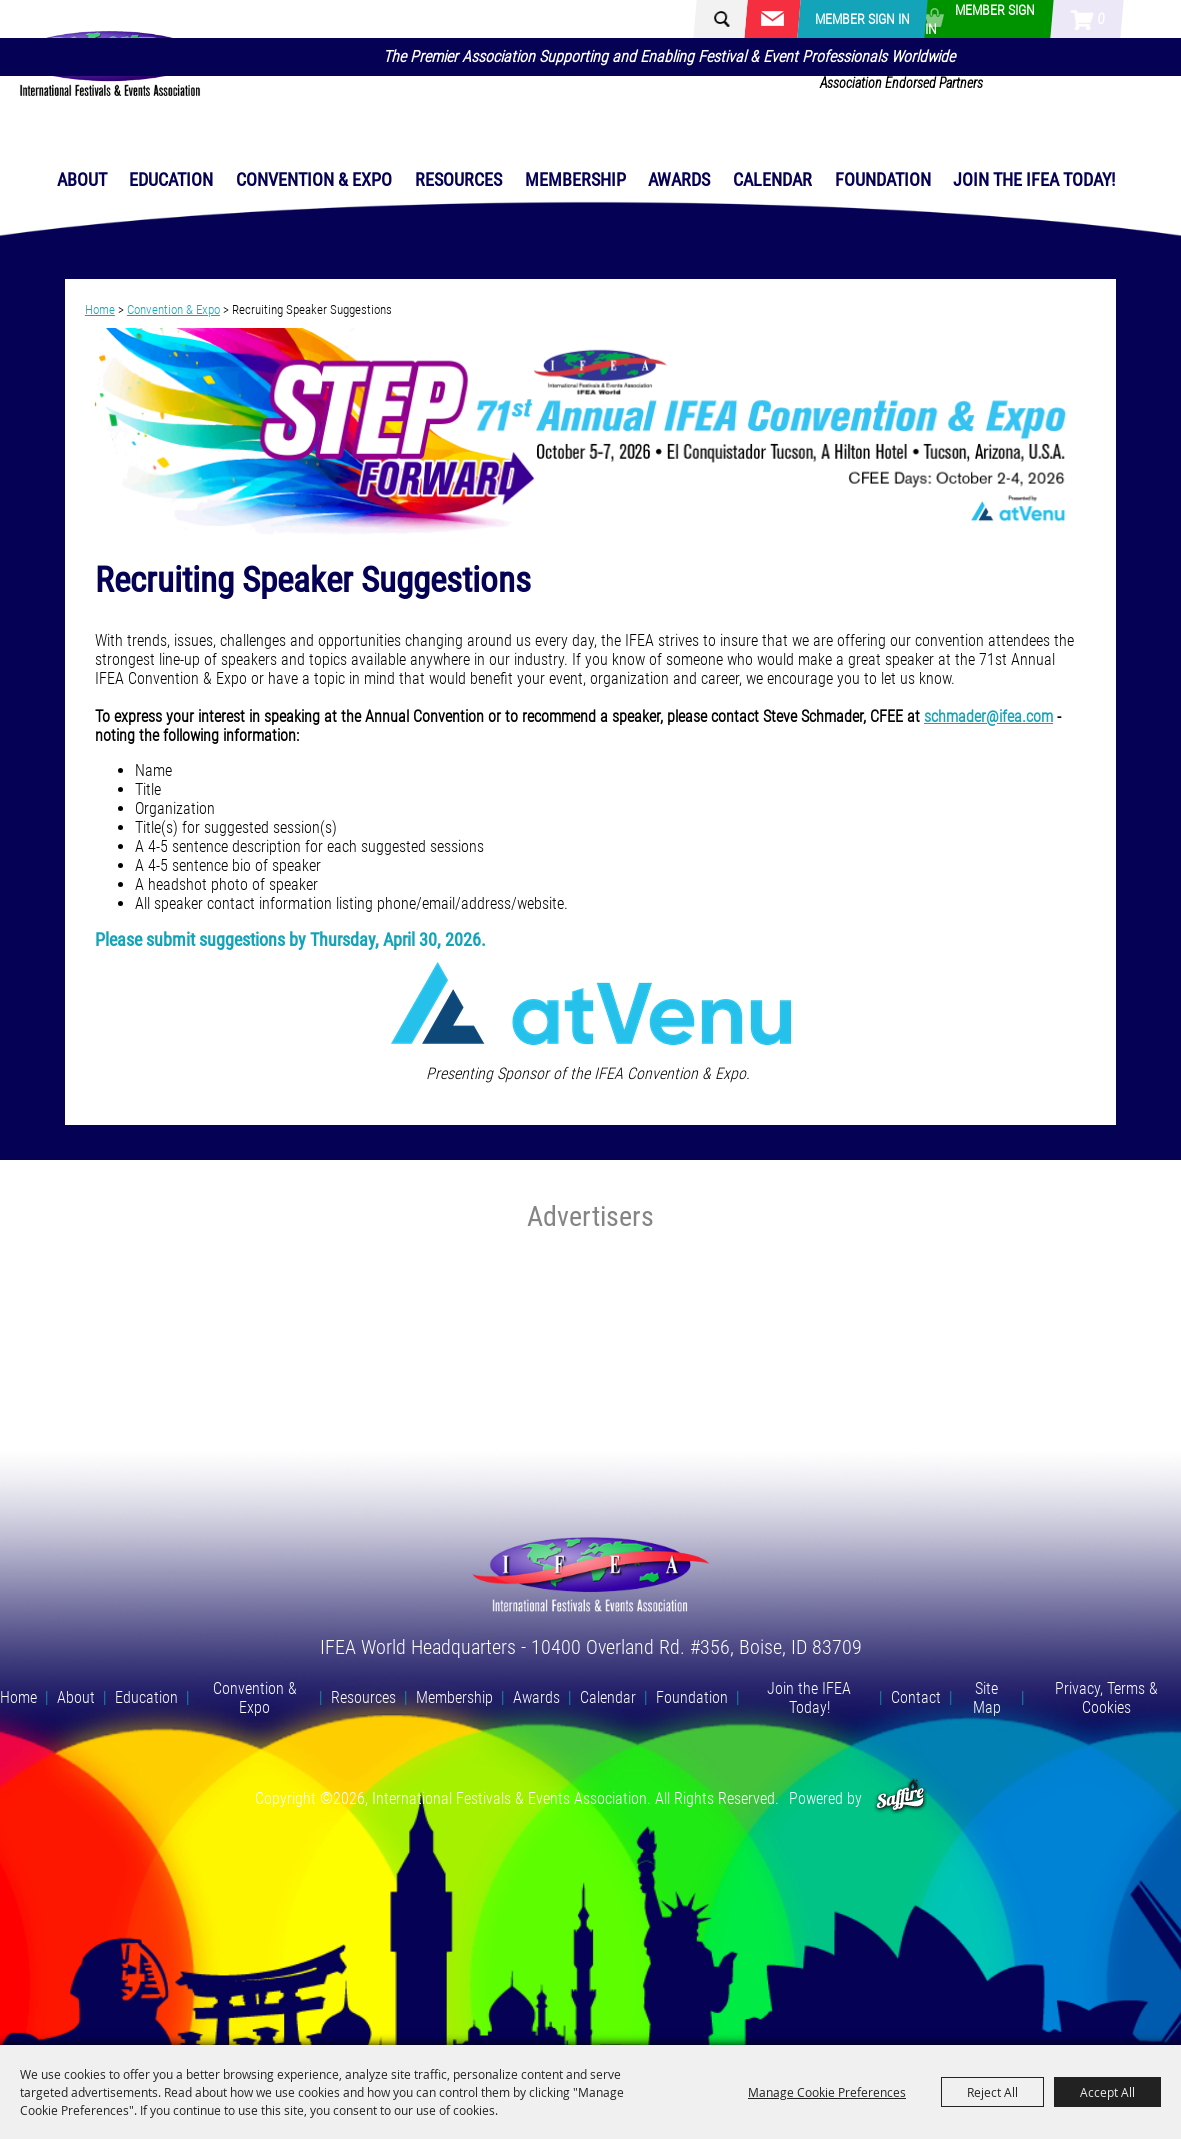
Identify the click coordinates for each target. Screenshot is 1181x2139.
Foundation (883, 179)
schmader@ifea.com (988, 716)
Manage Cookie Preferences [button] (827, 2092)
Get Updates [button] (772, 19)
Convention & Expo (314, 179)
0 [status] (1101, 19)
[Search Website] (741, 19)
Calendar (772, 179)
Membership (575, 179)
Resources (458, 179)
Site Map (987, 1698)
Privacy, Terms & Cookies (1106, 1698)
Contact (916, 1697)
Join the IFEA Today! (1034, 179)
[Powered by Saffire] (900, 1798)
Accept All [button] (1107, 2092)
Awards (679, 179)
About (82, 179)
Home (100, 309)
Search (713, 19)
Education (171, 179)
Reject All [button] (992, 2092)
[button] (590, 434)
